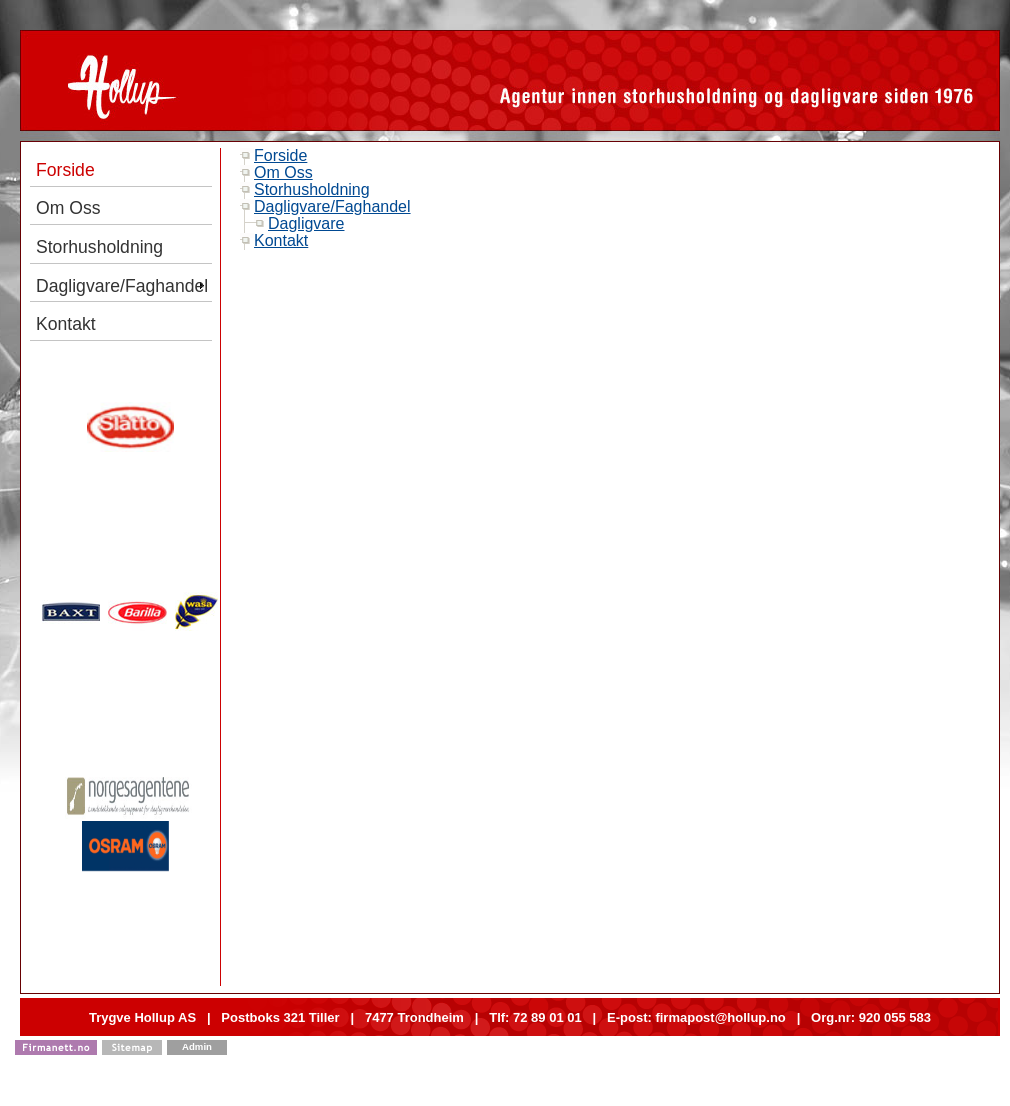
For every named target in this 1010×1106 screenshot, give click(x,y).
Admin (197, 1046)
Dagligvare (306, 223)
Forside (280, 155)
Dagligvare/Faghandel (332, 206)
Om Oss (283, 172)
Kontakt (281, 240)
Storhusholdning (312, 189)
